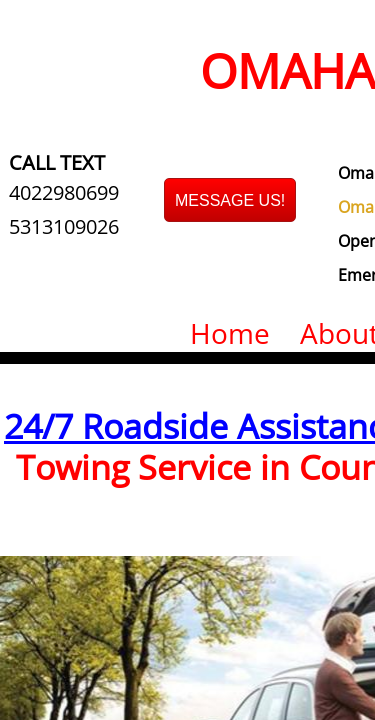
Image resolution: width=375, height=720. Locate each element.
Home (230, 333)
